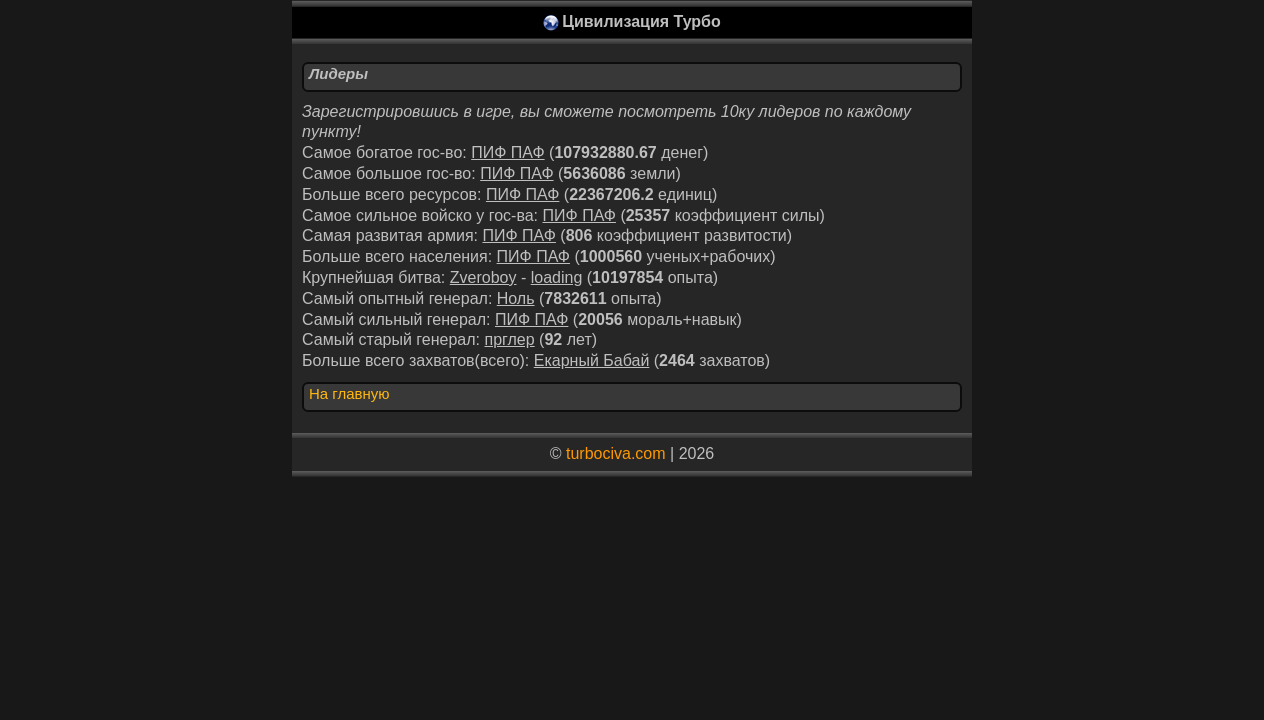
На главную (349, 393)
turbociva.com (616, 453)
